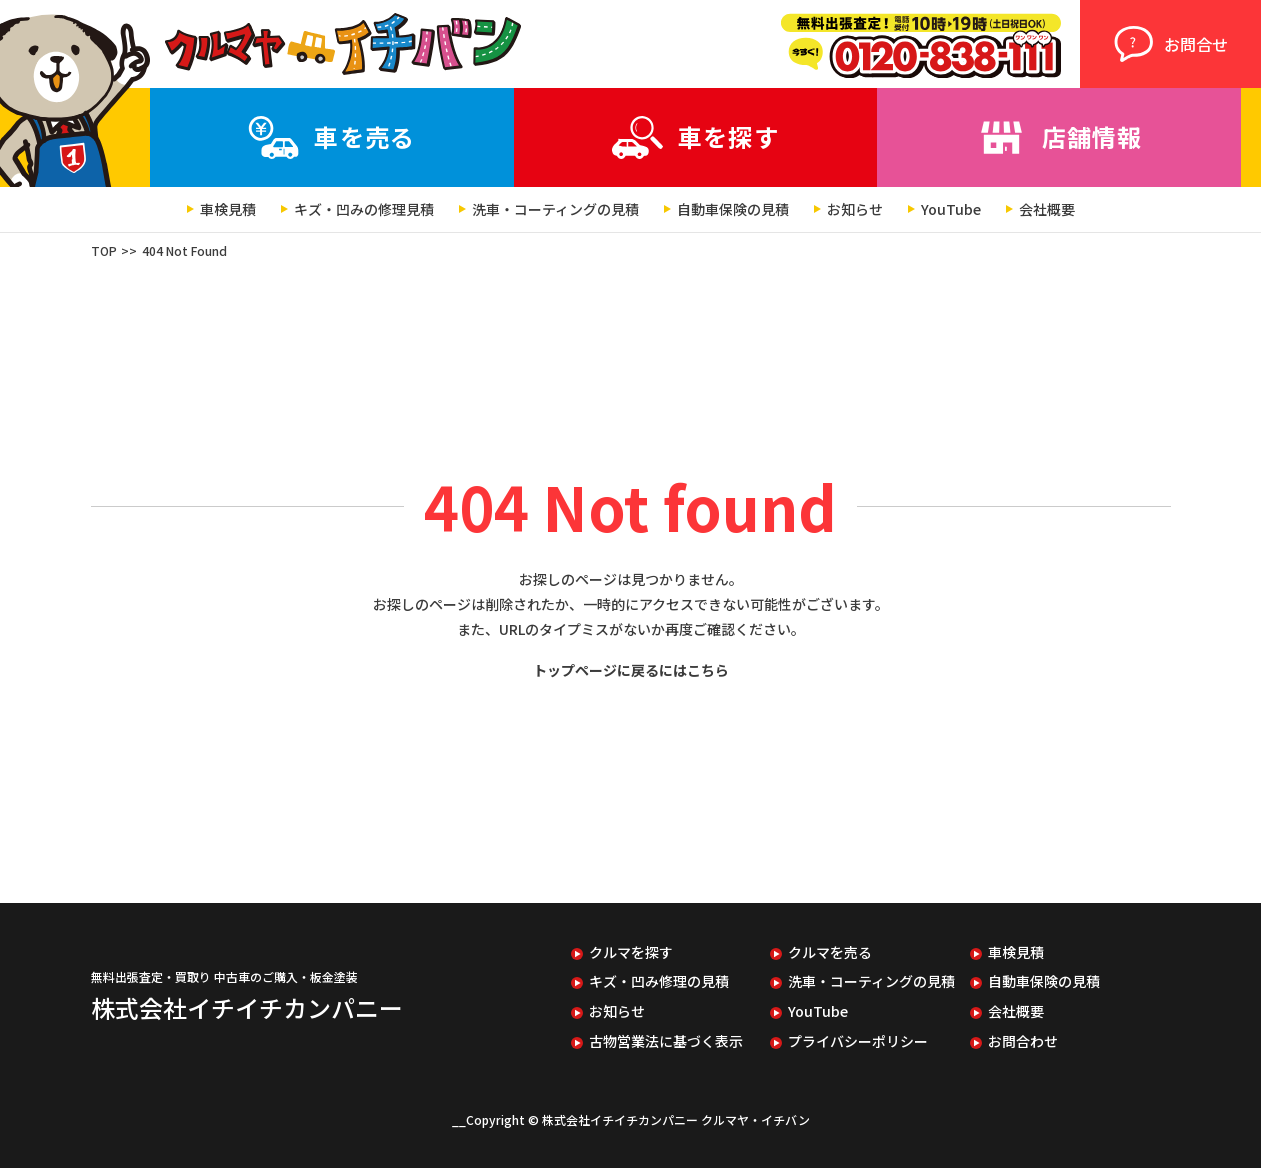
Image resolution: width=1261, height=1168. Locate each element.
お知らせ (855, 209)
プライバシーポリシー (858, 1041)
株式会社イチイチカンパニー (247, 1007)
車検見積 (228, 209)
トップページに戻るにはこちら (631, 670)
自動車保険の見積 (733, 209)
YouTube (951, 209)
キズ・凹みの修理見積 (364, 209)
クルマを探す (631, 952)
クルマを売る (830, 952)
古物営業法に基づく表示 (666, 1041)
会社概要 (1047, 209)
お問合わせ (1023, 1041)
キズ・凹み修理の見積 (659, 981)
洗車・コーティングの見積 (555, 209)
